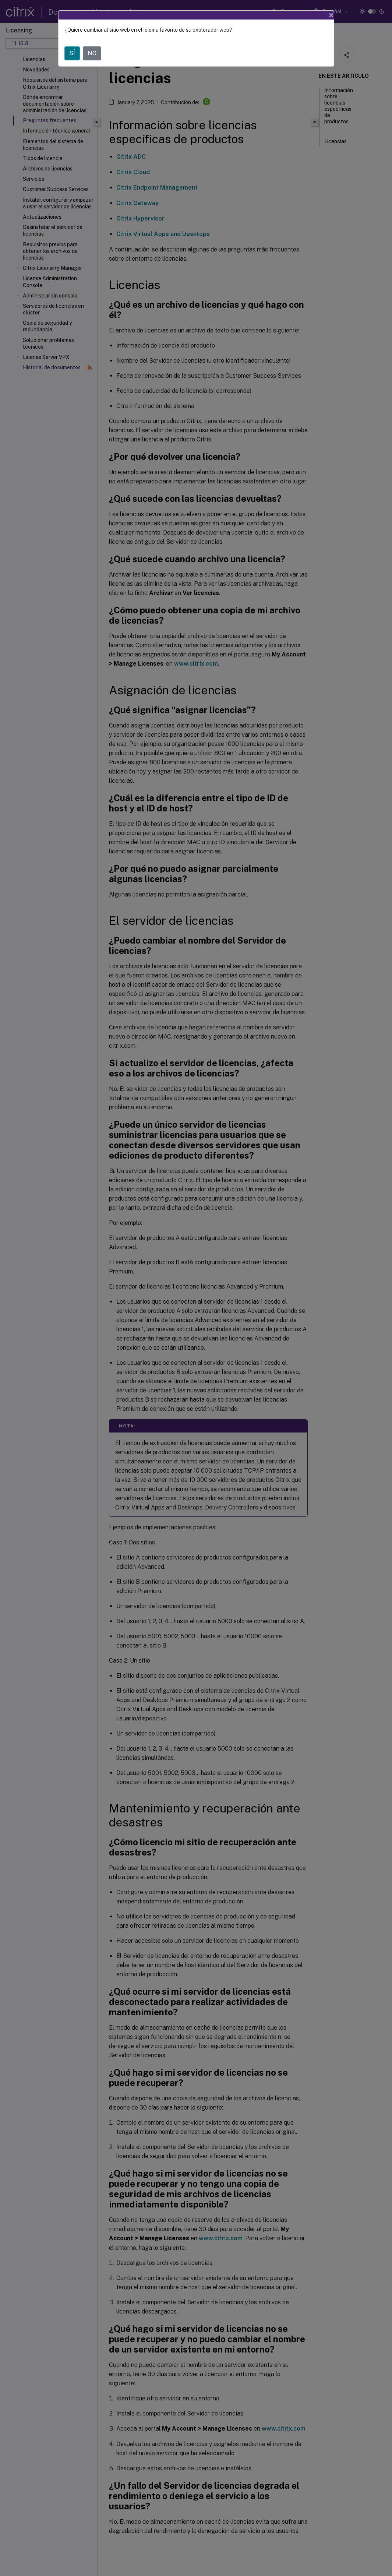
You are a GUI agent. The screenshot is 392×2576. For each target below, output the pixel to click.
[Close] (331, 15)
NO (92, 53)
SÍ (72, 53)
